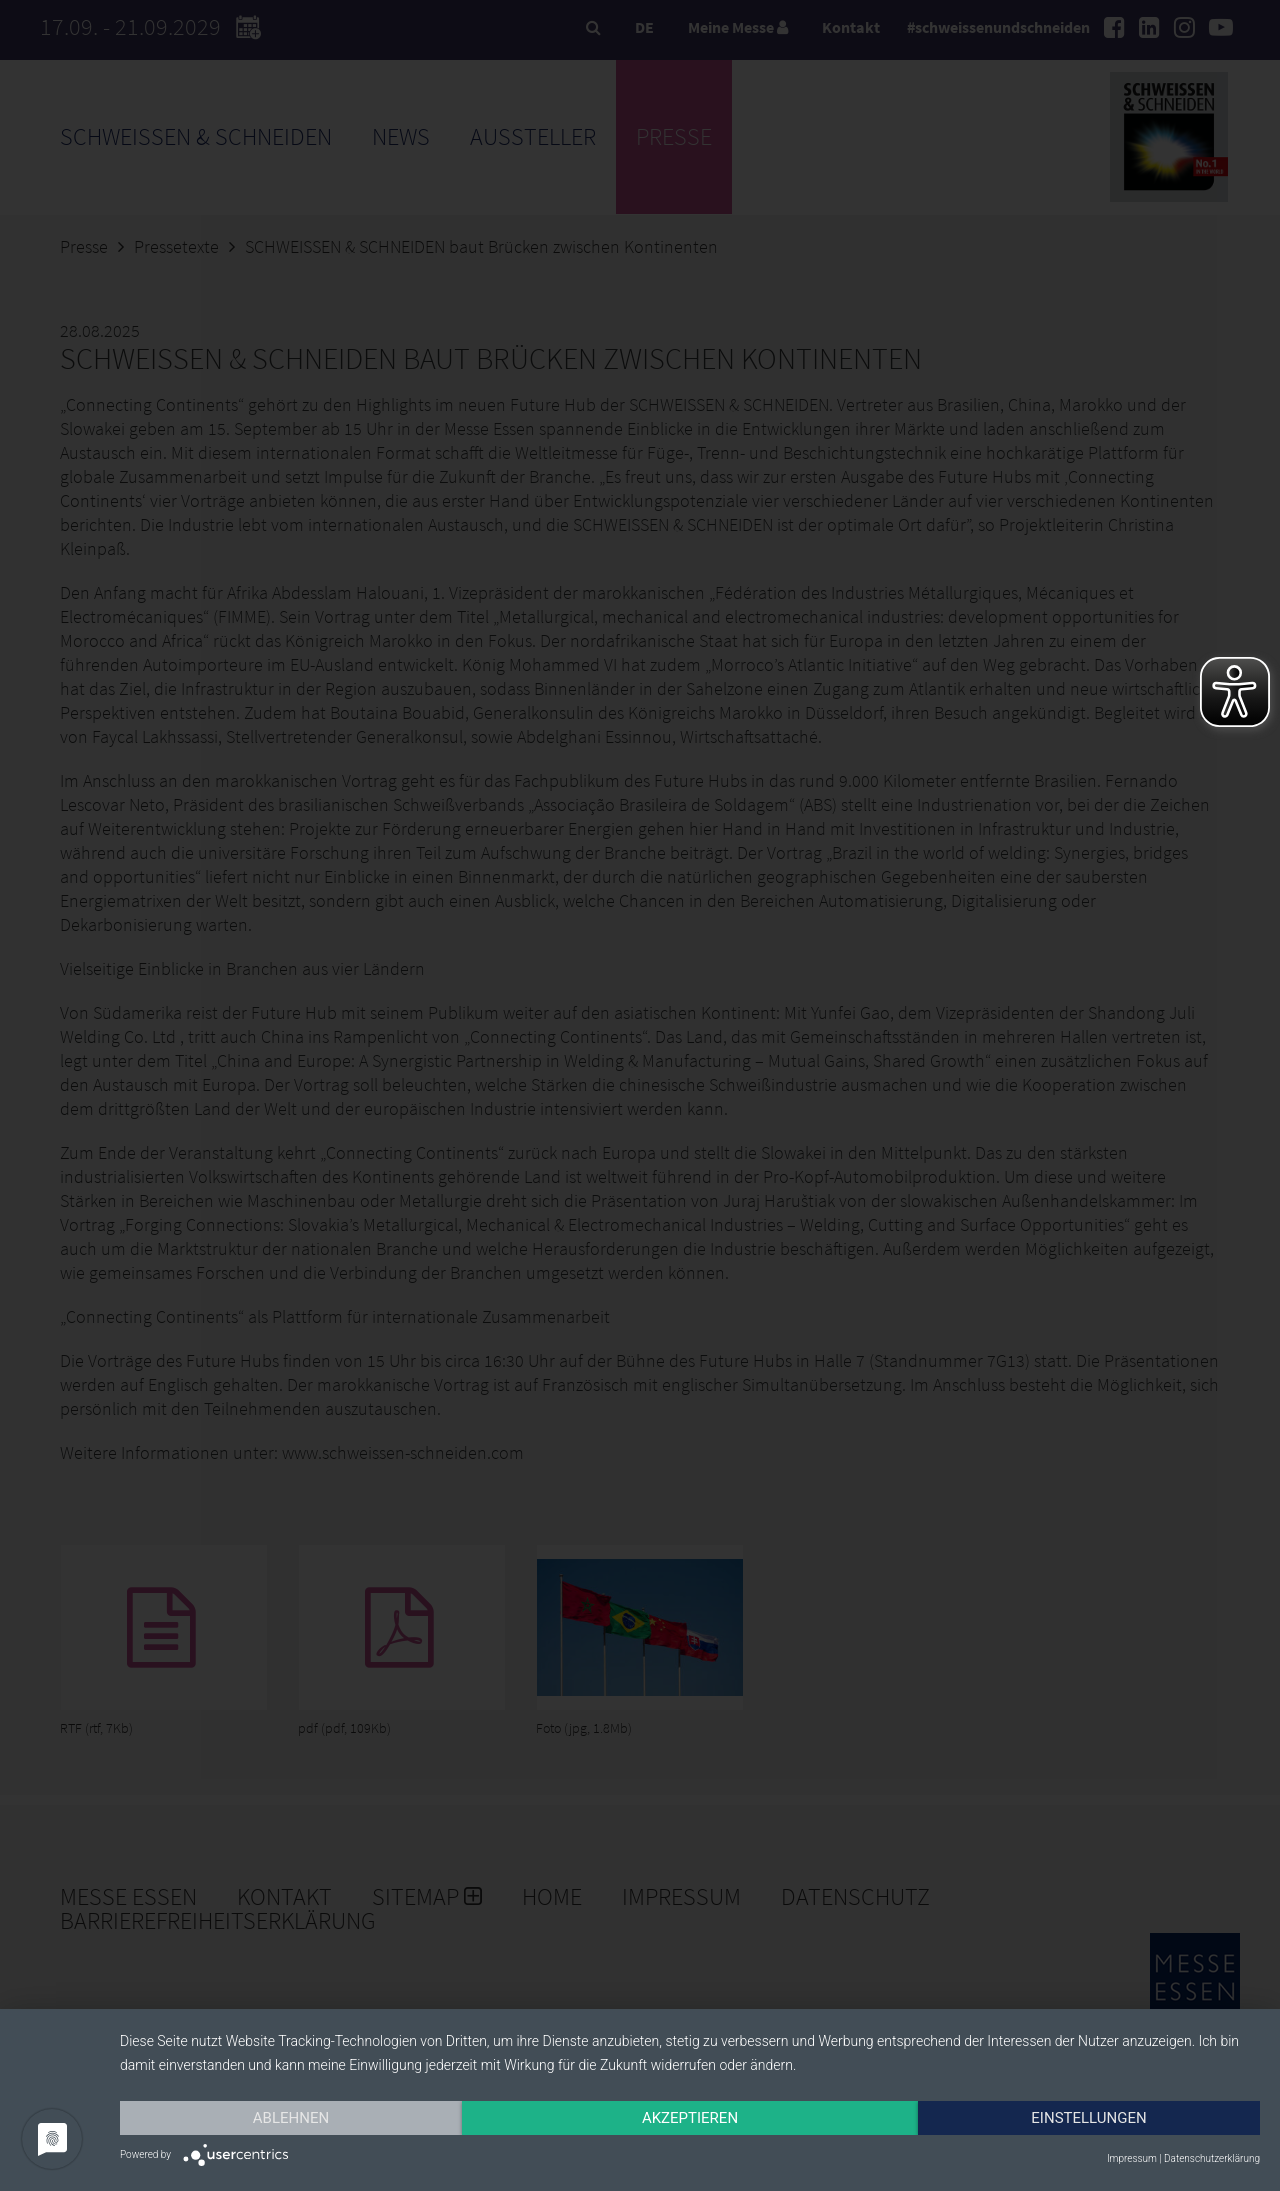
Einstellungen (1088, 2118)
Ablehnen (291, 2118)
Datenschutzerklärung (1212, 2158)
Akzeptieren (690, 2118)
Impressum (1132, 2158)
